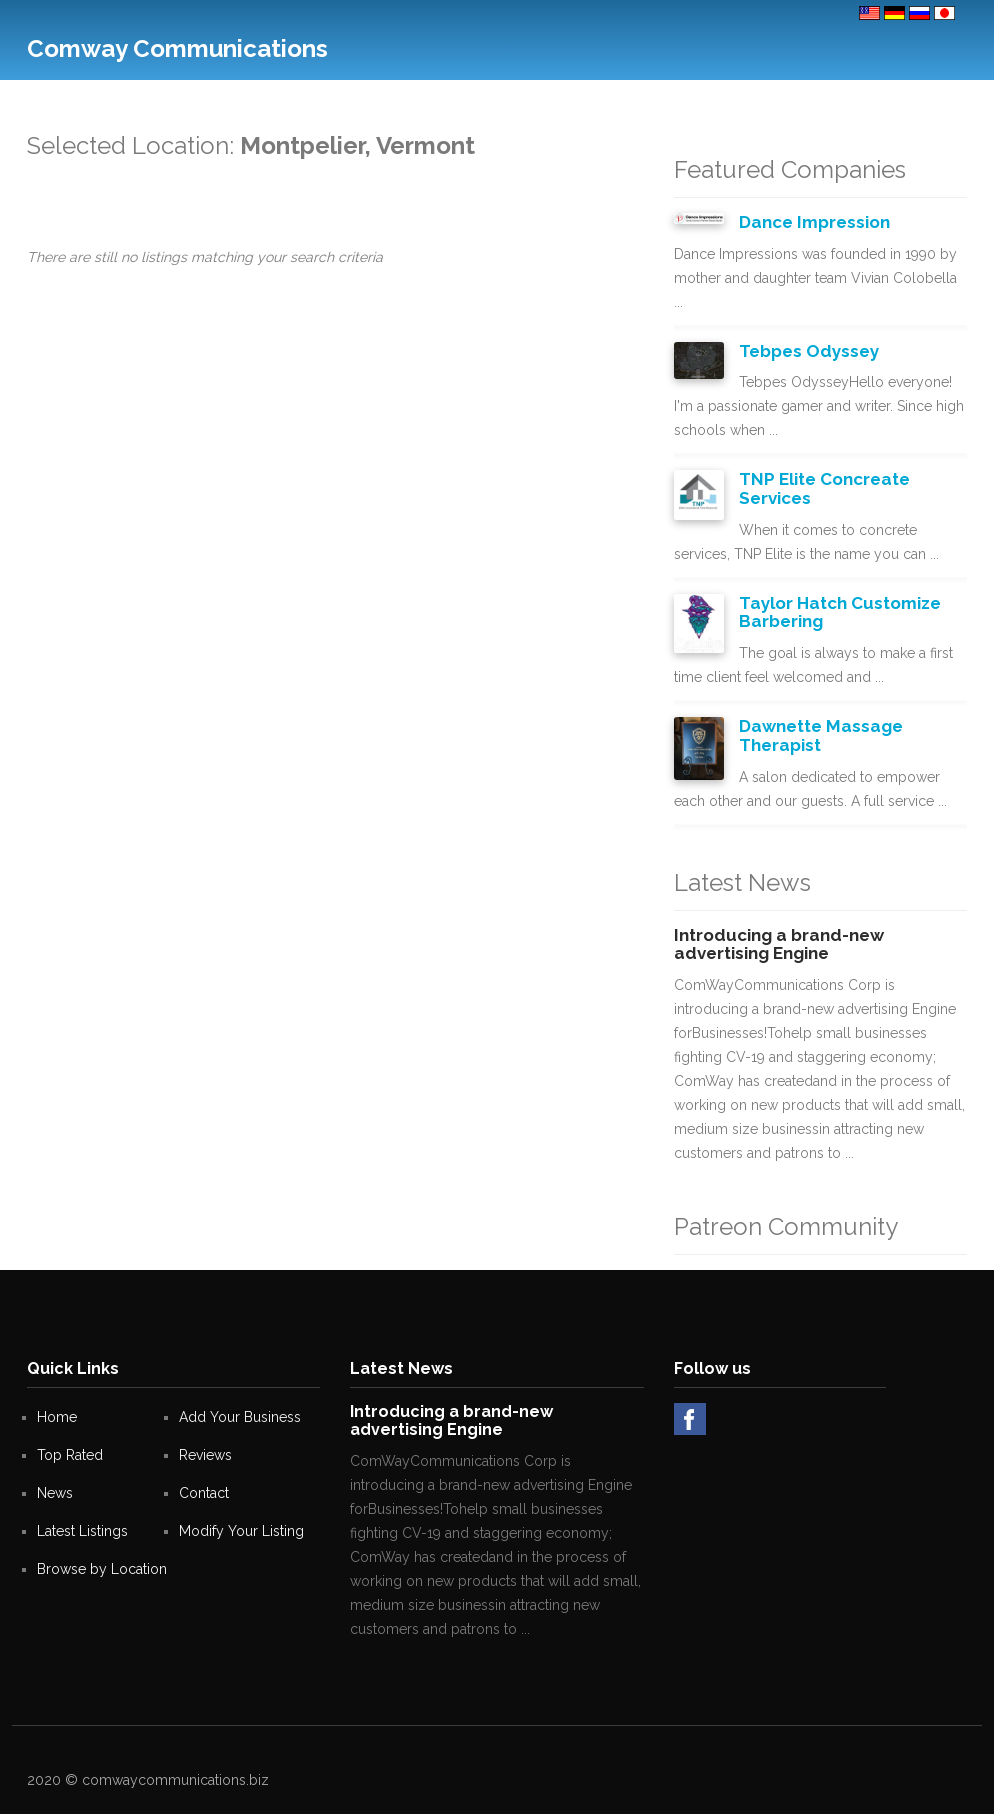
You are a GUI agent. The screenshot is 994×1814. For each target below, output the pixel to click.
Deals (494, 99)
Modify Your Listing (241, 1531)
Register (873, 99)
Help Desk (556, 99)
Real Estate (428, 99)
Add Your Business (185, 99)
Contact (355, 99)
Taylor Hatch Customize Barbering (840, 612)
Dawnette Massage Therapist (821, 735)
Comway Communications (177, 48)
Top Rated (288, 99)
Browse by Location (102, 1569)
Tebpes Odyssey (809, 351)
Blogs (704, 99)
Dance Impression (814, 222)
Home (57, 1417)
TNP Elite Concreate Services (824, 488)
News (55, 1493)
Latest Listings (82, 1531)
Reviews (205, 1455)
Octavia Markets (784, 99)
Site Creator (637, 99)
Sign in (933, 99)
